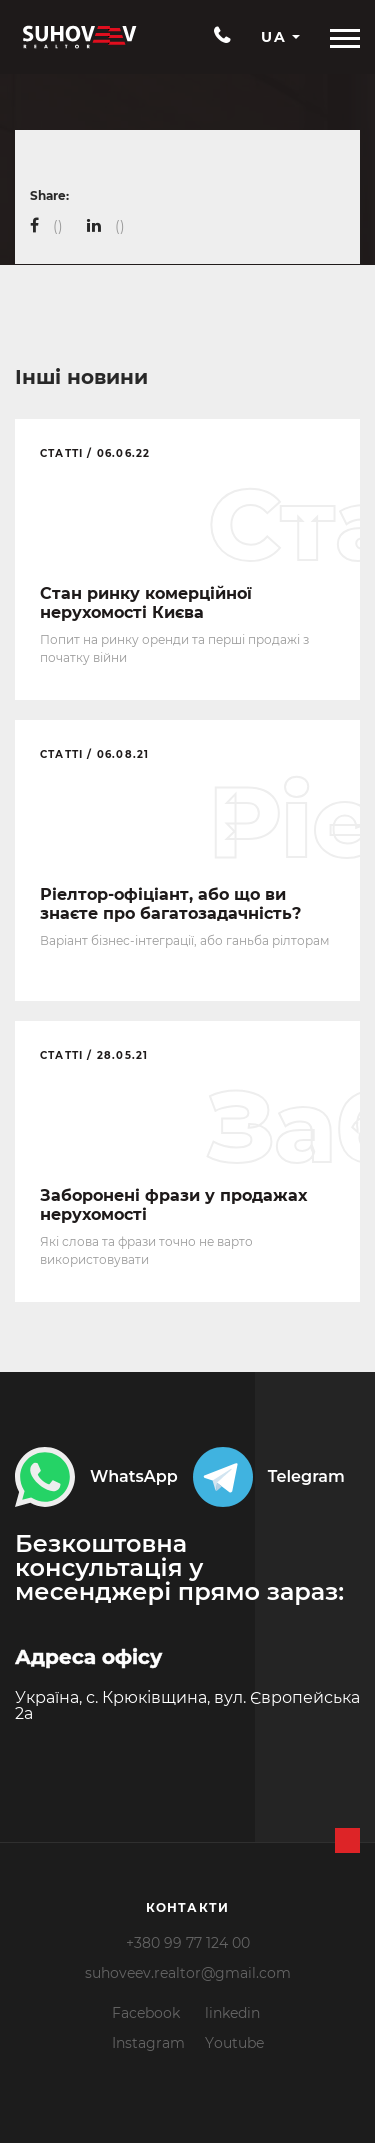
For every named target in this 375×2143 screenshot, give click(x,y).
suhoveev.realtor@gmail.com (188, 1973)
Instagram (148, 2043)
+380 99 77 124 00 (188, 1943)
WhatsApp (96, 1477)
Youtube (234, 2043)
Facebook (146, 2013)
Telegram (269, 1477)
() (58, 226)
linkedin (232, 2013)
